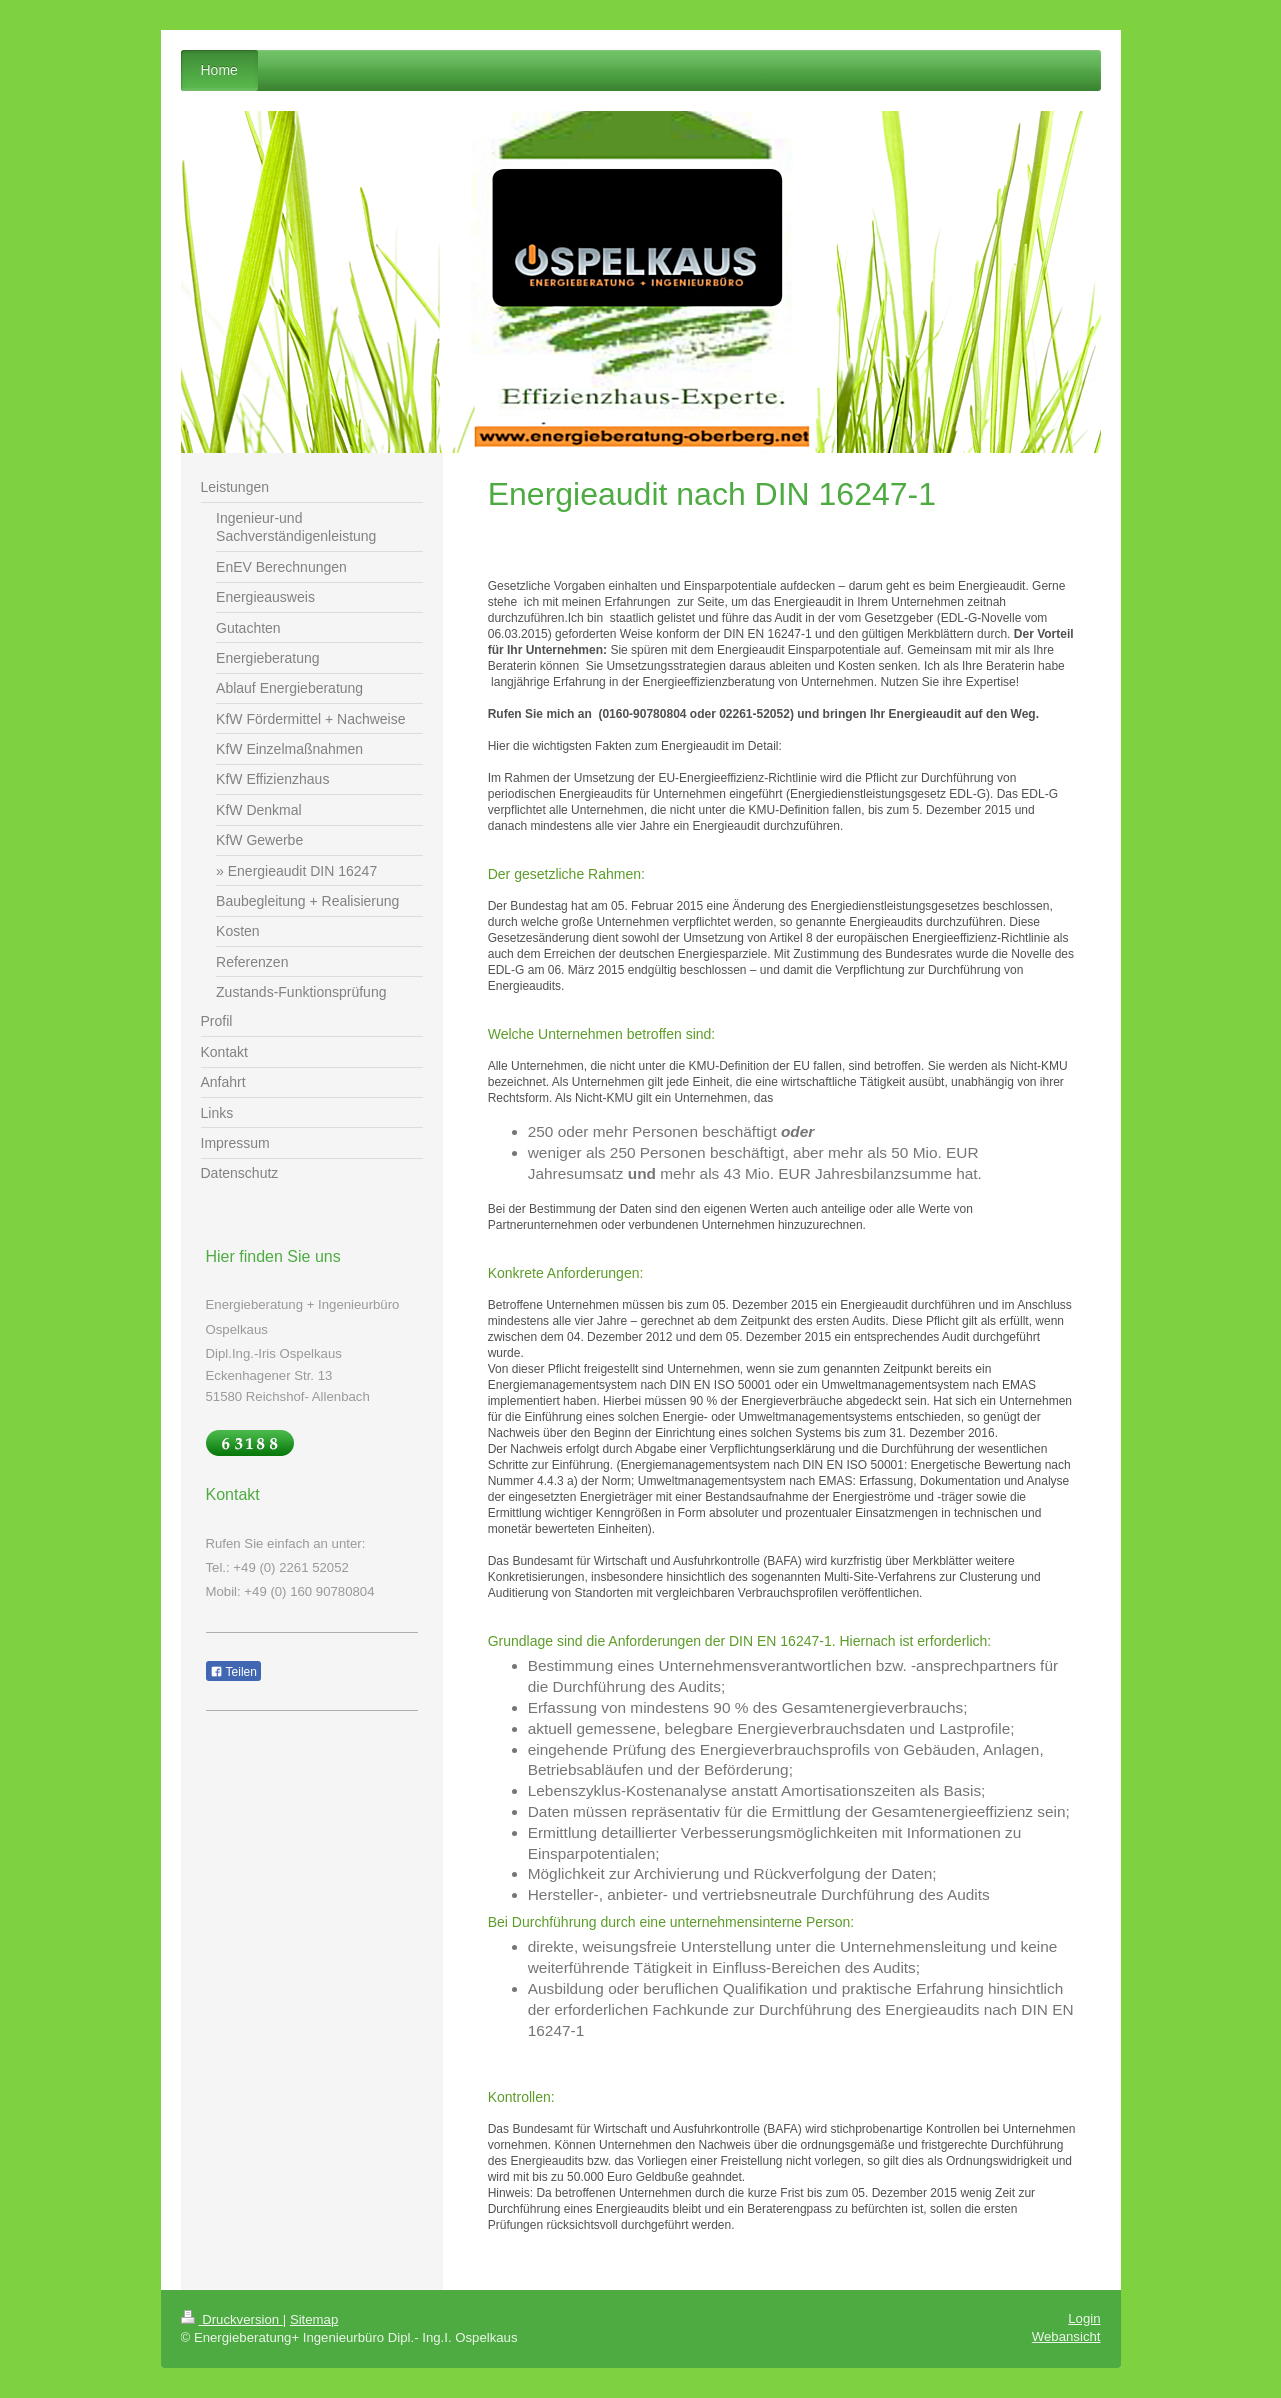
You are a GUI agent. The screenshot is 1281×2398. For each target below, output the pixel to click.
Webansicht (1066, 2336)
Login (1084, 2318)
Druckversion (232, 2319)
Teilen (233, 1672)
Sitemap (314, 2319)
